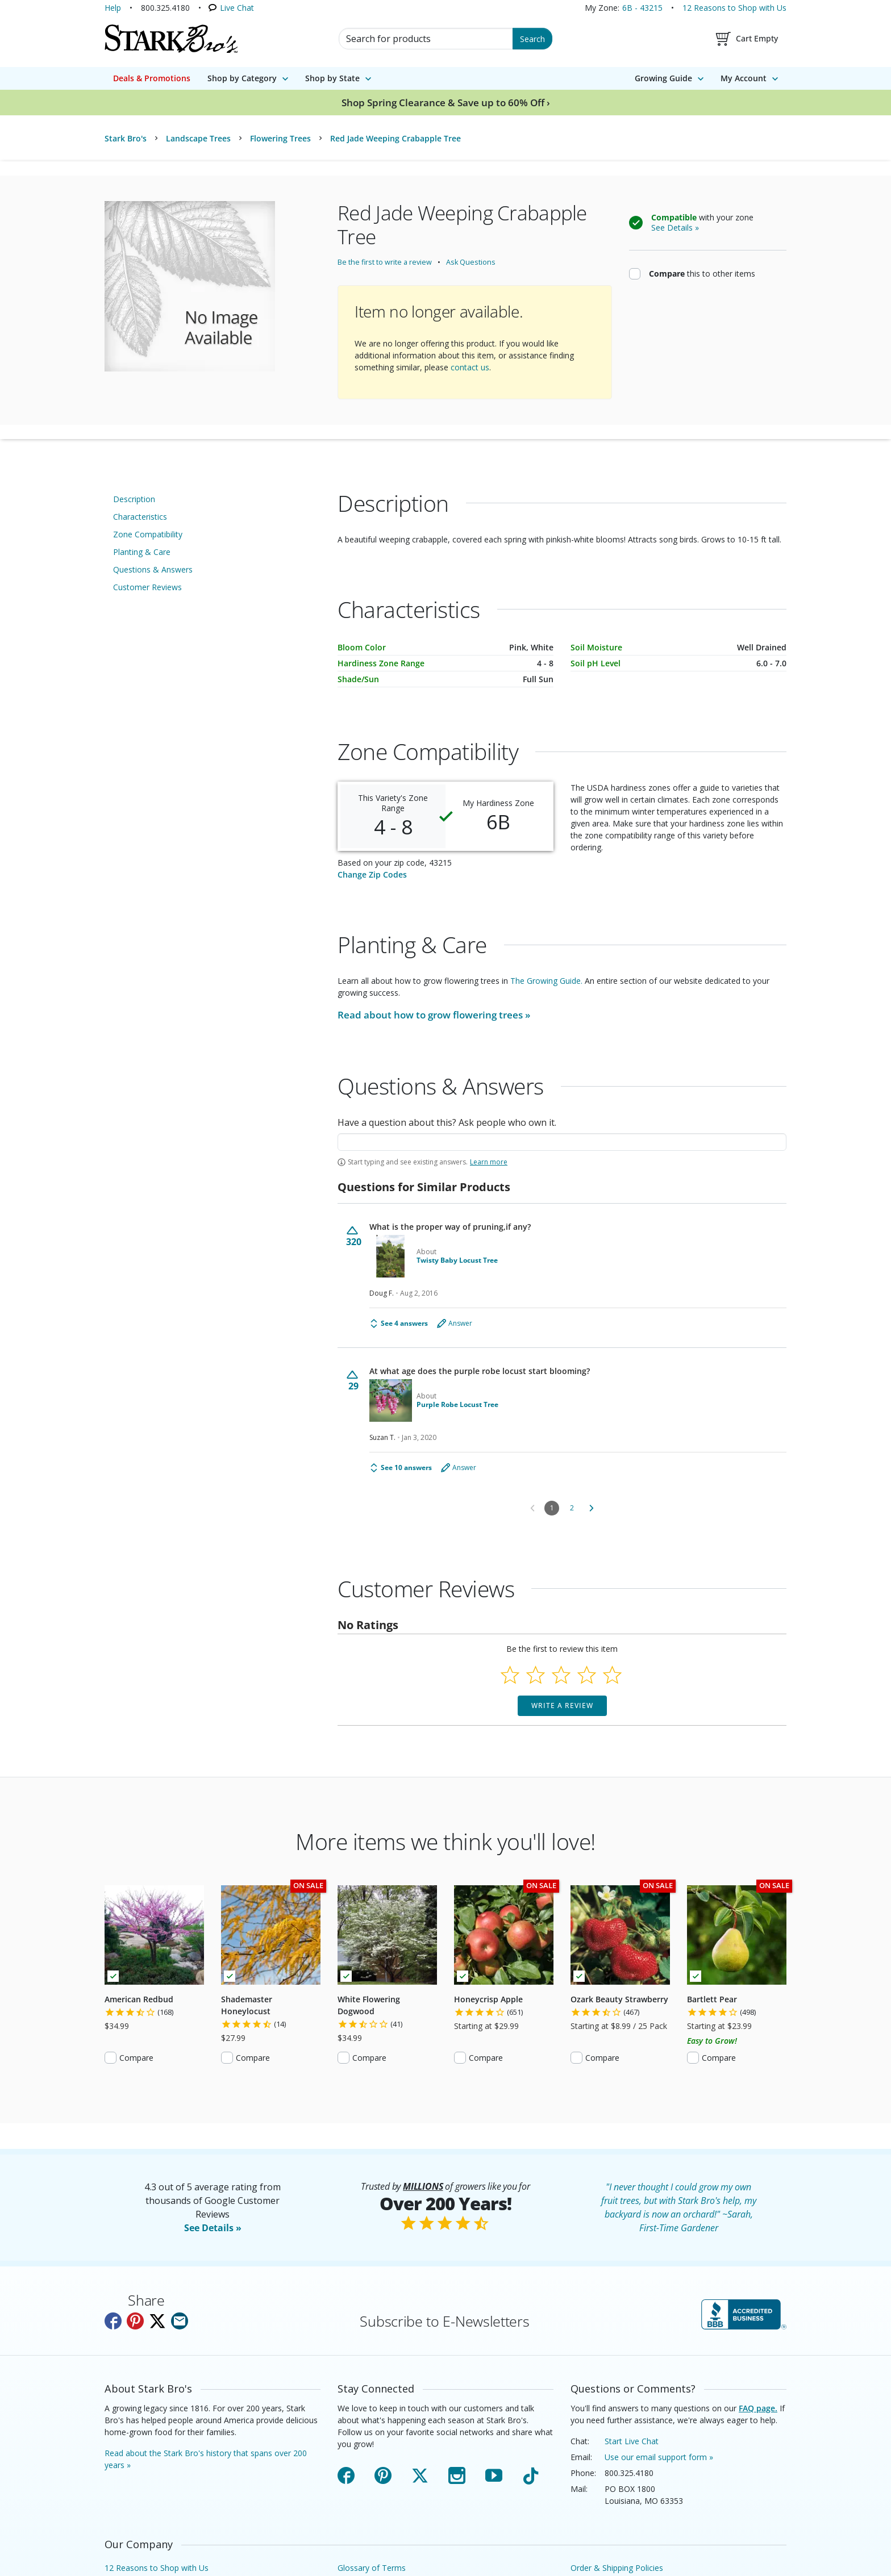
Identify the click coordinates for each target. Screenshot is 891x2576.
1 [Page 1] (552, 1508)
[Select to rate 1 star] (510, 1674)
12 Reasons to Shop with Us (734, 7)
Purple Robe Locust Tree (457, 1404)
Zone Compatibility (147, 534)
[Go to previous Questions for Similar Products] (532, 1508)
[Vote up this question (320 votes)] (353, 1236)
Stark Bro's (126, 138)
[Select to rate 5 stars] (612, 1674)
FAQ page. (758, 2408)
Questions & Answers (153, 569)
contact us (470, 367)
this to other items (702, 273)
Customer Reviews (147, 587)
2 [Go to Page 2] (572, 1508)
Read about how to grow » (434, 1014)
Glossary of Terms (372, 2567)
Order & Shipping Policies (617, 2567)
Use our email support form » (659, 2457)
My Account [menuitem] (744, 78)
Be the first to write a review (385, 262)
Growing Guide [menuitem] (663, 78)
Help (113, 7)
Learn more (488, 1162)
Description (134, 499)
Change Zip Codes (372, 874)
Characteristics (140, 516)
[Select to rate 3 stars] (561, 1674)
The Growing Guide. (546, 980)
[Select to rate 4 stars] (586, 1674)
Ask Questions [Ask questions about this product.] (471, 262)
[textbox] (562, 1142)
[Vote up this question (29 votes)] (353, 1381)
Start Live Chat (632, 2441)
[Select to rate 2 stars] (535, 1674)
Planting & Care (141, 551)
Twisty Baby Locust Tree (457, 1260)
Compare (136, 2057)
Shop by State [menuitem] (332, 78)
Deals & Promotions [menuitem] (151, 78)
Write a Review (562, 1705)
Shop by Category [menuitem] (242, 78)
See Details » (213, 2228)
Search (532, 39)
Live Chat (237, 7)
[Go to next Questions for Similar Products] (591, 1508)
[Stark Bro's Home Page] (171, 38)
